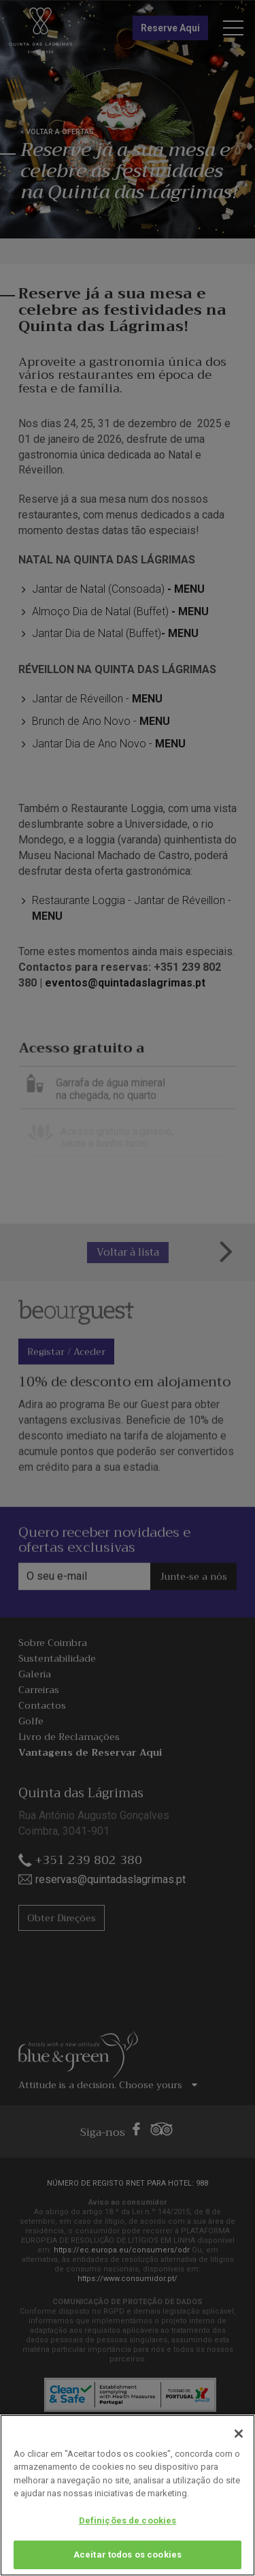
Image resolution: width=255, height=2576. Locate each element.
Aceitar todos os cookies (127, 2554)
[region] (127, 2495)
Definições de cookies (128, 2520)
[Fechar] (239, 2434)
